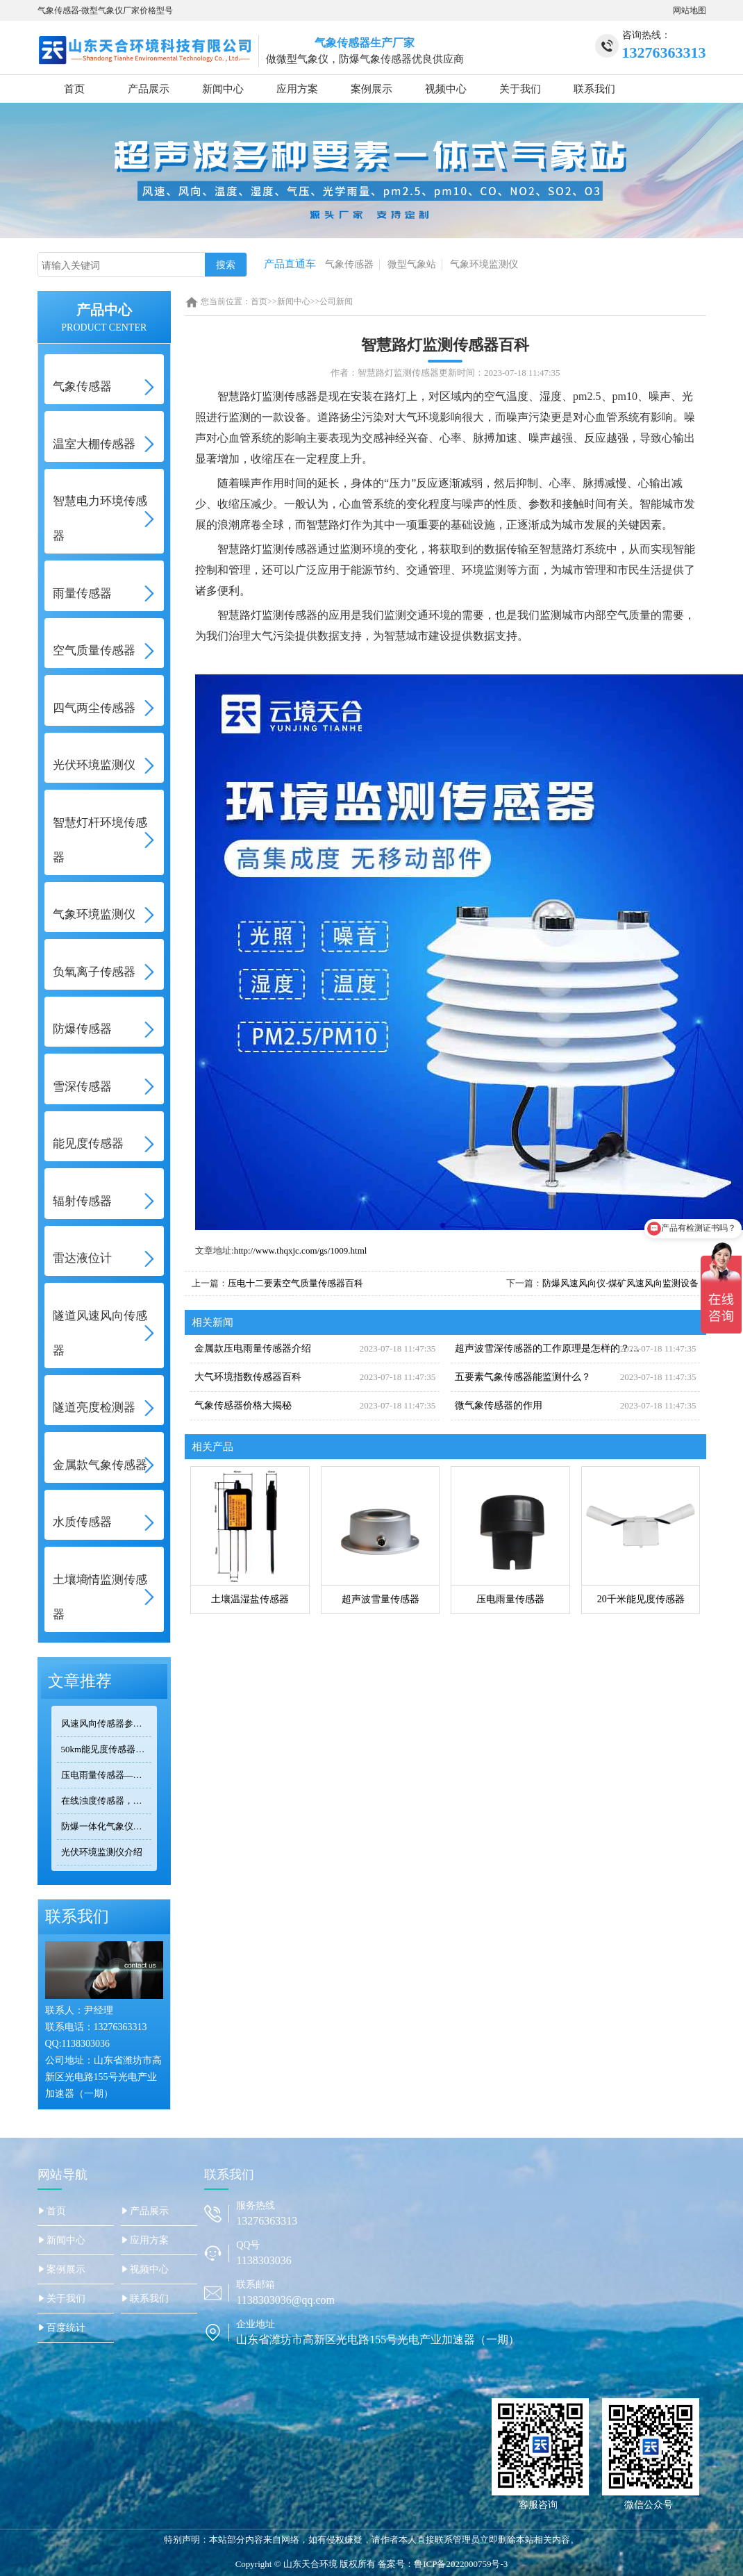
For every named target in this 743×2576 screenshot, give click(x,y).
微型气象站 (411, 264)
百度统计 (66, 2327)
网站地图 (689, 10)
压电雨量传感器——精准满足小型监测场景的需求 (106, 1775)
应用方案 (297, 88)
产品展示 (148, 88)
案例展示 (371, 88)
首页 (74, 88)
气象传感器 (349, 264)
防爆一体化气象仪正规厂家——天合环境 (106, 1826)
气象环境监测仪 (484, 264)
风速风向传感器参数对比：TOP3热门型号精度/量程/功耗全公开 (106, 1723)
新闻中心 (223, 88)
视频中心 (446, 88)
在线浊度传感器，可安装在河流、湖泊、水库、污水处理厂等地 (106, 1800)
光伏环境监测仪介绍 (101, 1852)
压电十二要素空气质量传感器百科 (295, 1283)
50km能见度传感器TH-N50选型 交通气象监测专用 (106, 1749)
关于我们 (520, 88)
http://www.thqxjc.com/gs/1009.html (300, 1250)
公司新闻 (336, 301)
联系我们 (594, 88)
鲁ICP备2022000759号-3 (461, 2564)
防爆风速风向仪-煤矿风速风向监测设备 (620, 1283)
